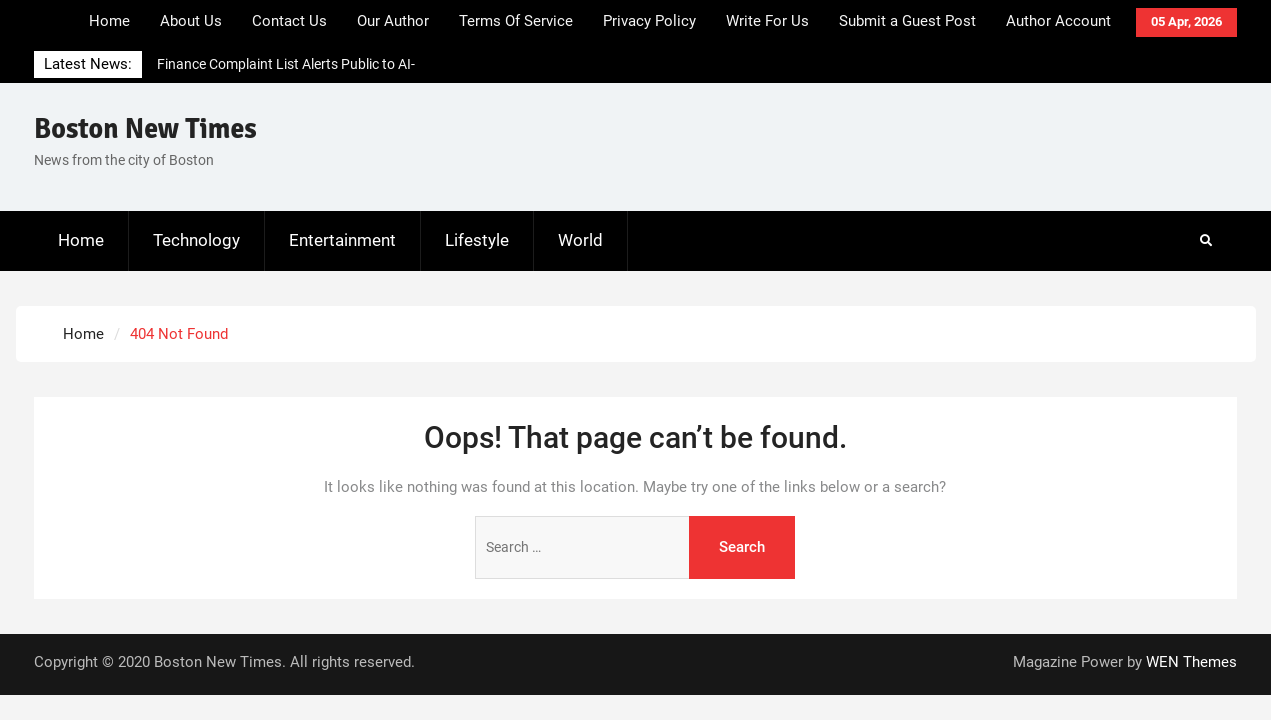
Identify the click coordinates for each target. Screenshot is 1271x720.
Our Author (393, 21)
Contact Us (289, 21)
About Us (191, 21)
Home (109, 21)
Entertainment (342, 240)
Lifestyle (477, 240)
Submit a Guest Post (907, 21)
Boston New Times (145, 129)
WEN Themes (1191, 662)
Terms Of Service (516, 21)
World (580, 240)
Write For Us (767, 21)
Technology (196, 240)
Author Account (1058, 21)
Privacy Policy (649, 21)
